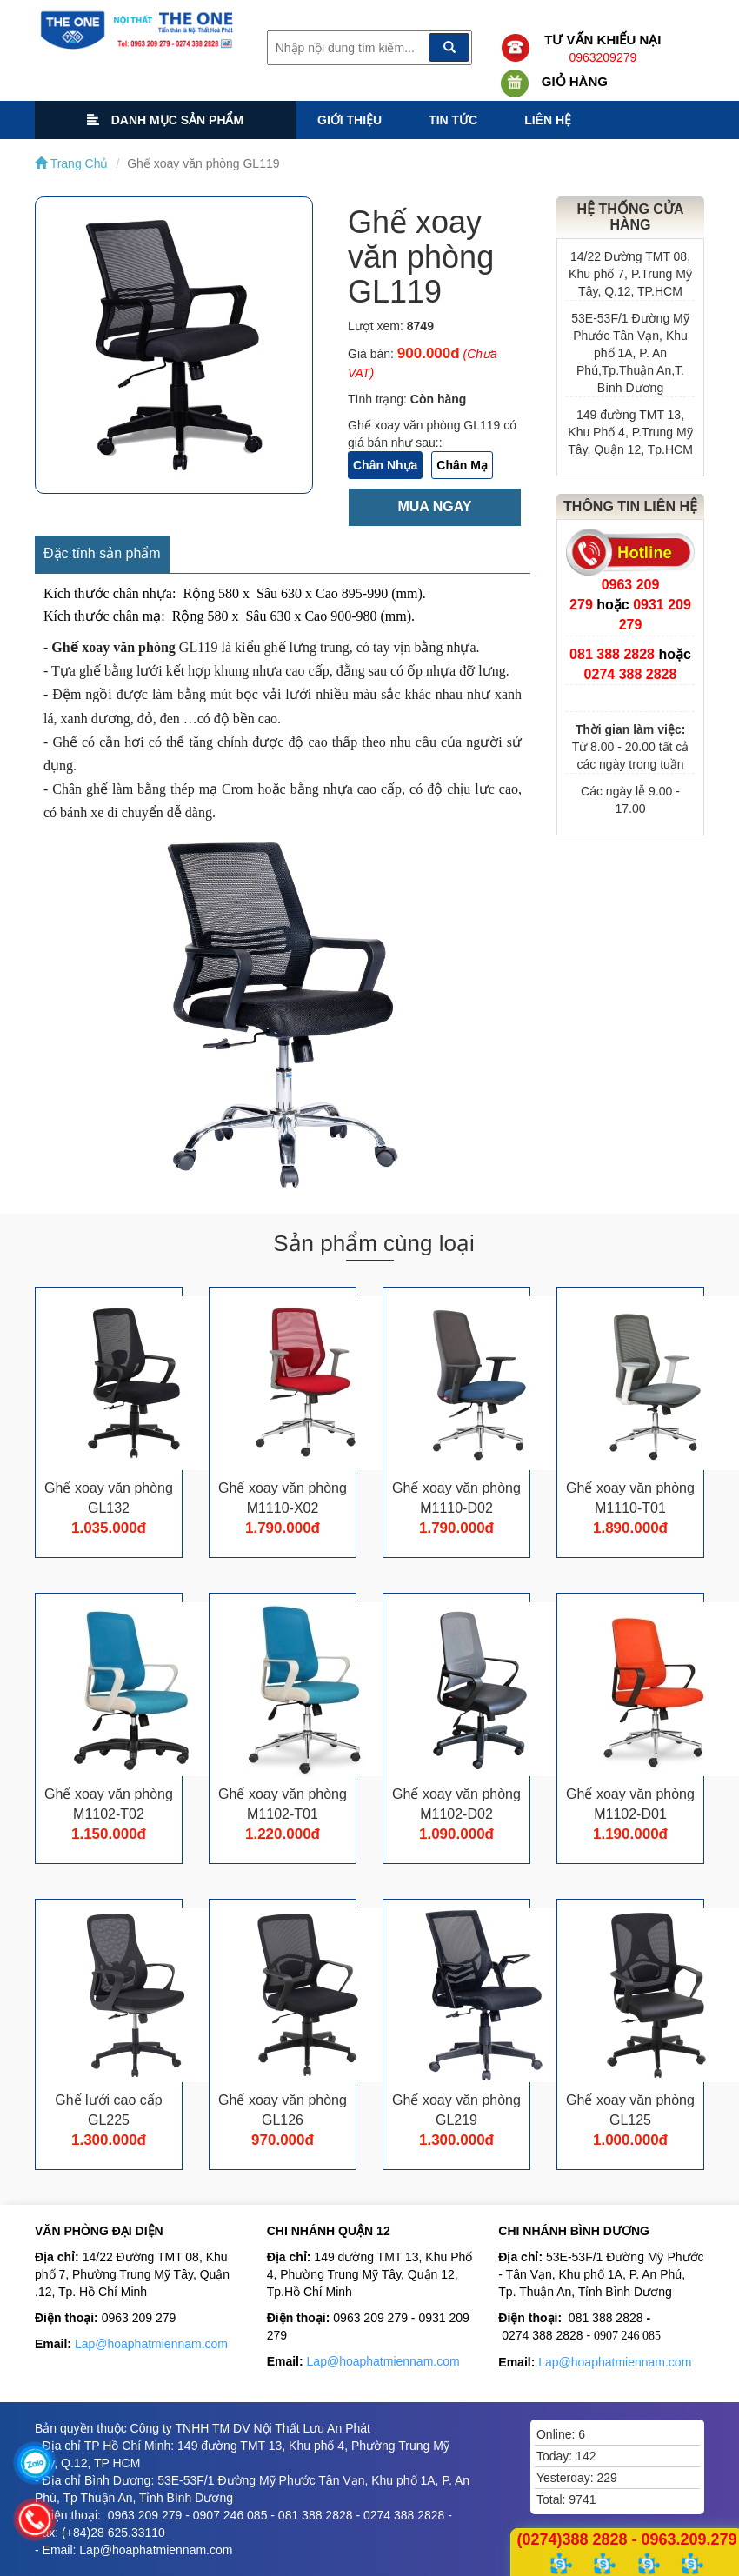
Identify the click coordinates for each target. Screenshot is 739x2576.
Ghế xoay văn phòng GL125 (630, 2110)
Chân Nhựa (385, 465)
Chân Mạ (462, 465)
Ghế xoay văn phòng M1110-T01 (630, 1498)
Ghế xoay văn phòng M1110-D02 (456, 1498)
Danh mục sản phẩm (165, 120)
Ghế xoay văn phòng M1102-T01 (282, 1804)
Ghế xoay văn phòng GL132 (108, 1498)
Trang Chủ (71, 163)
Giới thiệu (349, 120)
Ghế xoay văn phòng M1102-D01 (630, 1804)
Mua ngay (434, 506)
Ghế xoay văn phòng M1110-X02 (282, 1498)
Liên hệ (547, 120)
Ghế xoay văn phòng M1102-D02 (456, 1804)
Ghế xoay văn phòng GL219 (456, 2110)
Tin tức (453, 120)
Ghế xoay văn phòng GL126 (282, 2110)
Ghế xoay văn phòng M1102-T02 (108, 1804)
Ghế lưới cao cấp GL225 (108, 2110)
